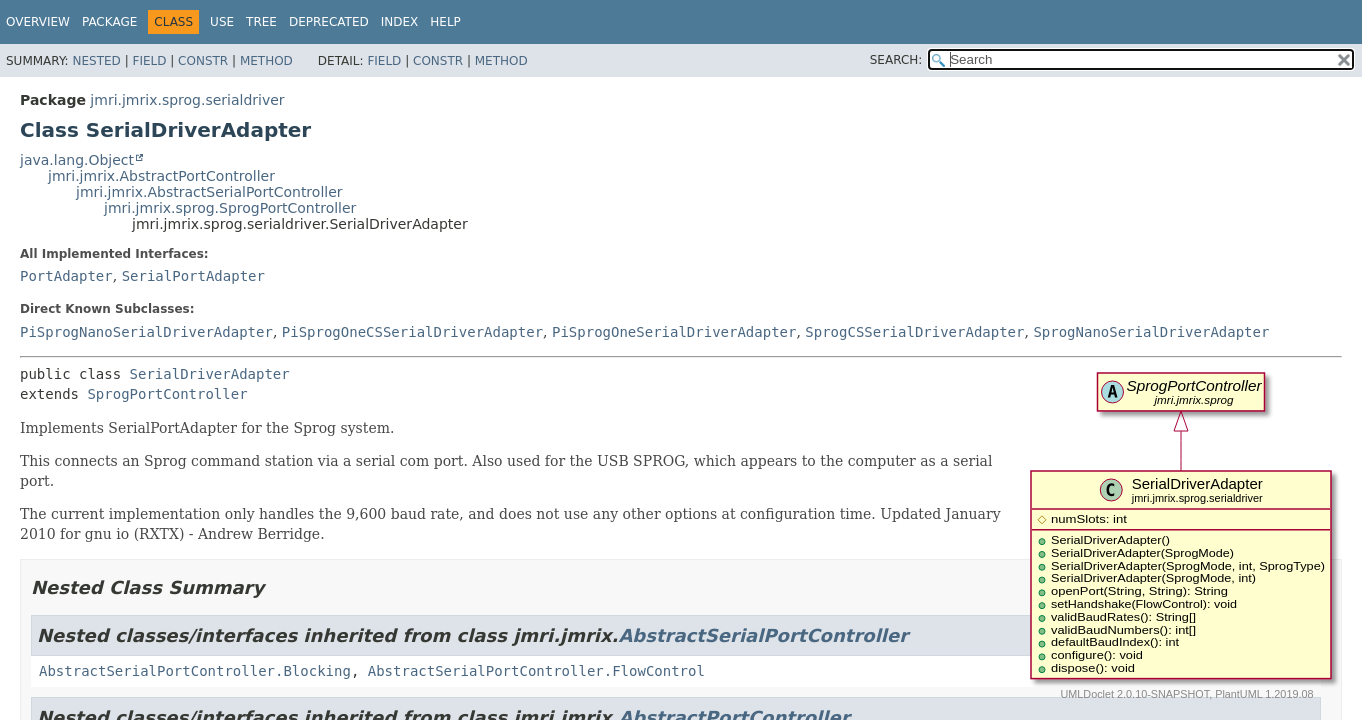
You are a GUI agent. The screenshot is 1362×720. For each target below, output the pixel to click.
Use (222, 22)
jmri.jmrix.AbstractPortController (161, 176)
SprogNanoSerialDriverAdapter (1151, 332)
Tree (261, 22)
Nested (96, 61)
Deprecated (329, 22)
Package (109, 22)
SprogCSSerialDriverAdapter (914, 332)
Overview (38, 22)
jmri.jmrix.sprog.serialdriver (187, 100)
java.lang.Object (77, 160)
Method (266, 61)
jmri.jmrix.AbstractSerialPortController (209, 192)
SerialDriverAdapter (210, 374)
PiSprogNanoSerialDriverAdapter (146, 332)
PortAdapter (66, 276)
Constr (203, 61)
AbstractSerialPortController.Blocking (195, 671)
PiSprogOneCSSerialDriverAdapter (412, 332)
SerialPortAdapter (193, 276)
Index (400, 22)
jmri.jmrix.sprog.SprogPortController (230, 208)
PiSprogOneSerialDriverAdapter (674, 332)
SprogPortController (167, 394)
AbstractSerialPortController (763, 635)
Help (445, 22)
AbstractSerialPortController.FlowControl (536, 671)
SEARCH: (896, 60)
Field (149, 61)
